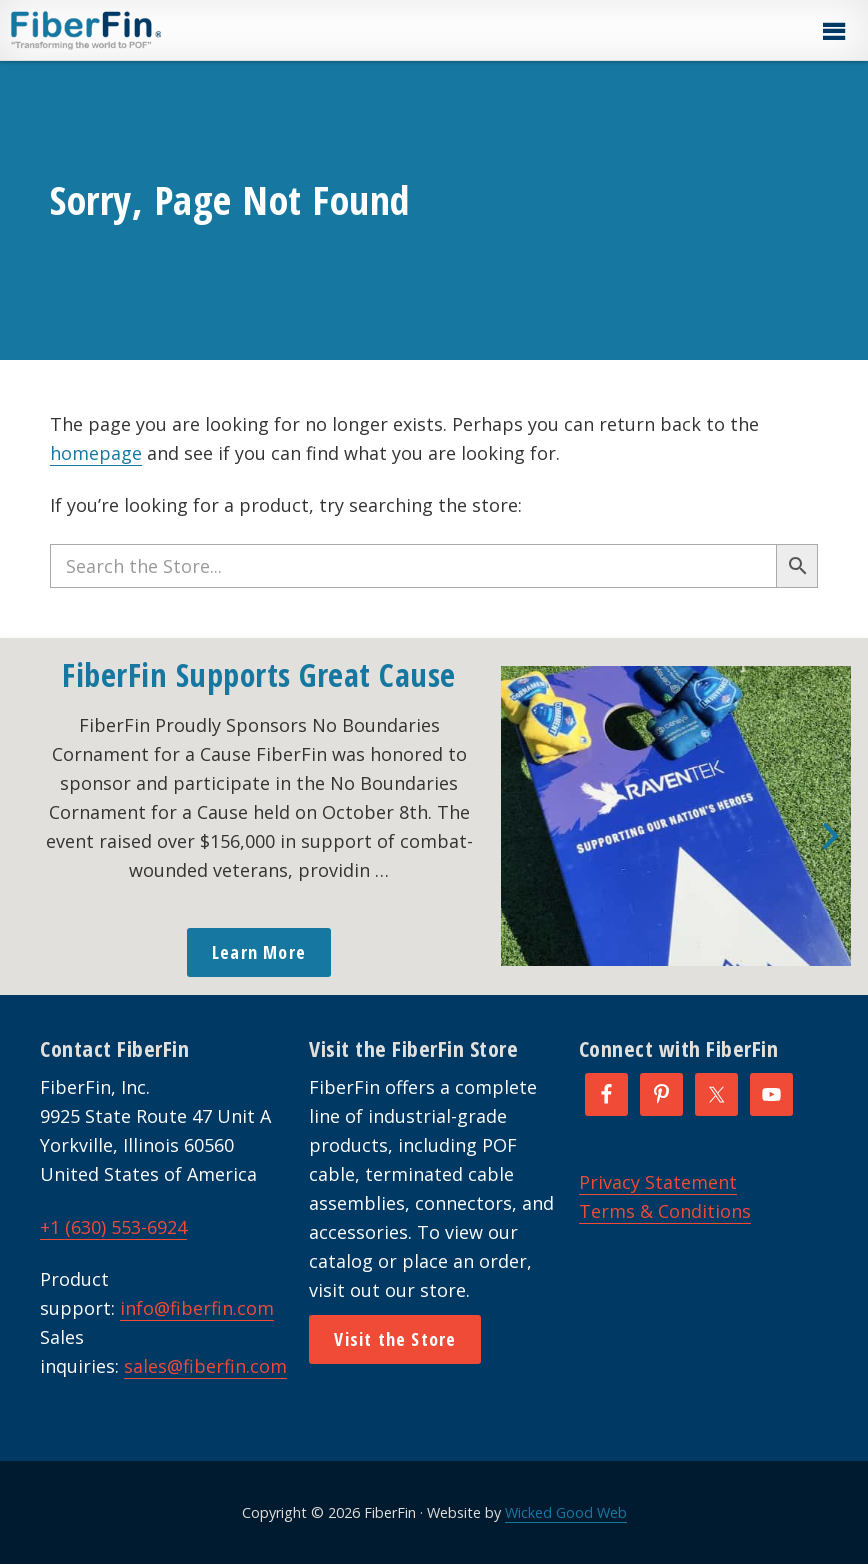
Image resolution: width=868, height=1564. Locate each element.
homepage (96, 453)
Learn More (259, 952)
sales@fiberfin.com (205, 1366)
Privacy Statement (658, 1182)
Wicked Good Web (566, 1512)
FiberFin (123, 30)
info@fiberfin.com (197, 1308)
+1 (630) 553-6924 (113, 1227)
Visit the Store (395, 1339)
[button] (833, 32)
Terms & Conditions (665, 1211)
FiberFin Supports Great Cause (259, 674)
